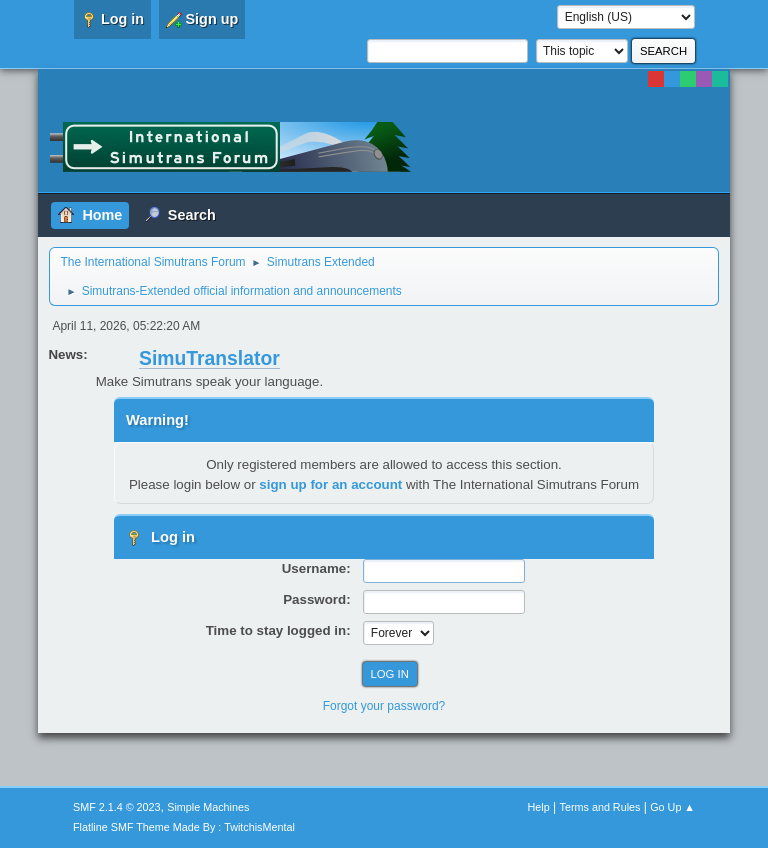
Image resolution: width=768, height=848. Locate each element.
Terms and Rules (600, 807)
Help (539, 807)
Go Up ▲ (672, 807)
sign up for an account (330, 484)
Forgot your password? (384, 706)
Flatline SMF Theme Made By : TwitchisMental (184, 827)
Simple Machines (208, 807)
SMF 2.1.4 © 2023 (117, 807)
